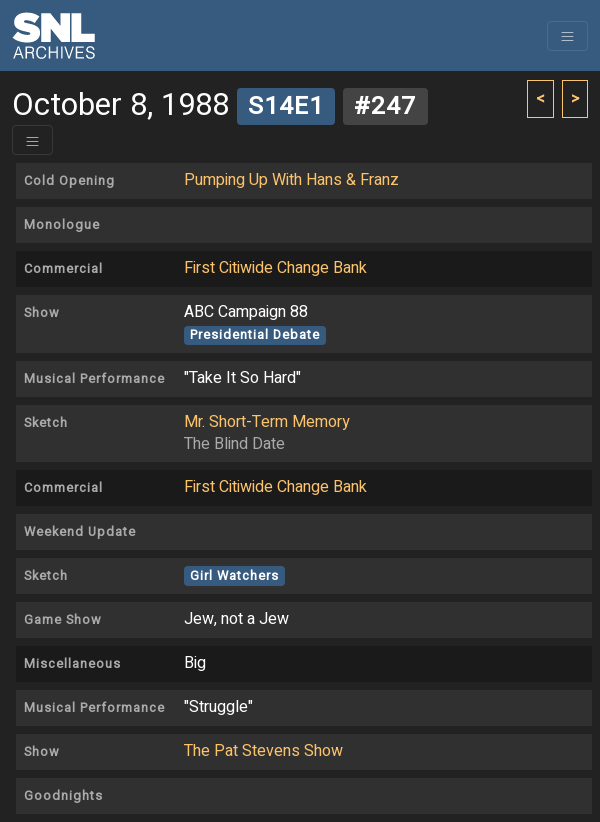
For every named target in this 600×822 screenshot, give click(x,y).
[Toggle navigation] (567, 36)
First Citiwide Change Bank (275, 268)
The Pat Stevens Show (263, 751)
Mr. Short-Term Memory (267, 422)
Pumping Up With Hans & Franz (291, 180)
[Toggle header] (32, 140)
